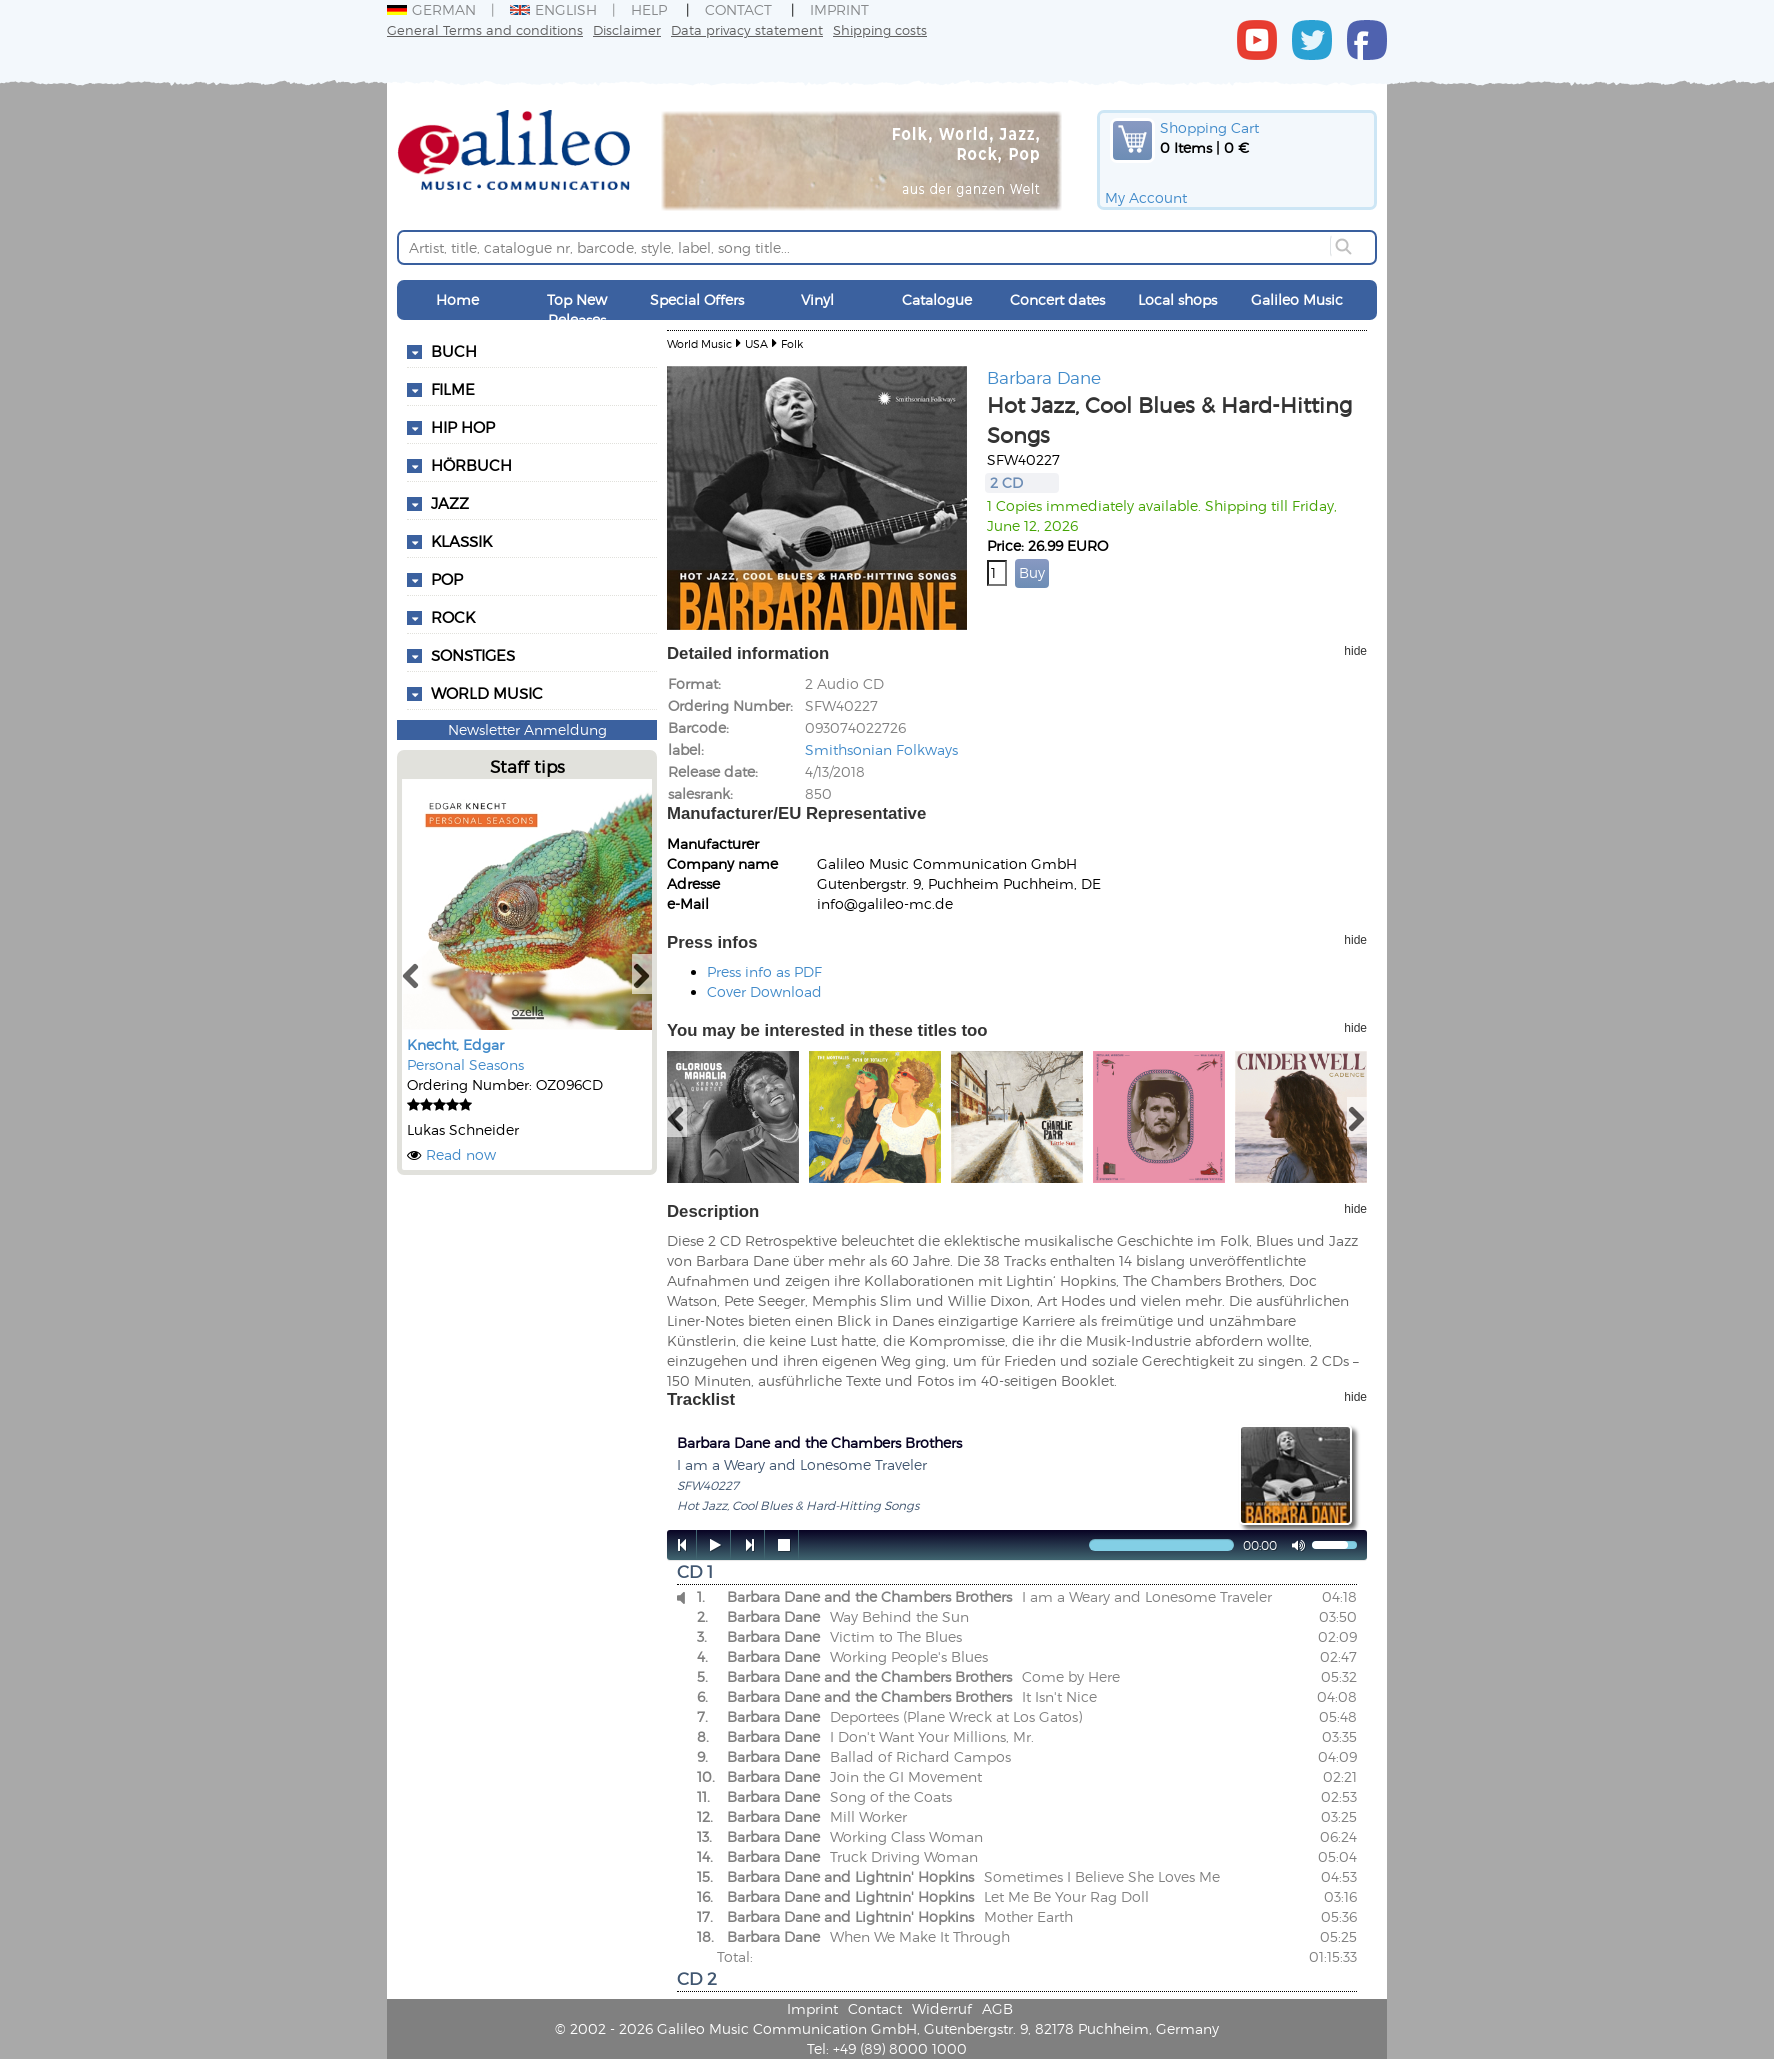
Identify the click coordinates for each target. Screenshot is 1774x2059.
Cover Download (764, 991)
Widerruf (942, 2008)
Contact (738, 9)
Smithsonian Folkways (881, 749)
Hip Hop (463, 427)
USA (756, 343)
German (431, 9)
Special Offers (697, 299)
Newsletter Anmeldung (527, 729)
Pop (447, 579)
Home (457, 299)
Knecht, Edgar (455, 1044)
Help (649, 9)
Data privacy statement (747, 29)
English (553, 9)
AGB (997, 2008)
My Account (1146, 197)
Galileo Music (1297, 299)
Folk (792, 343)
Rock (453, 617)
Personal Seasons (465, 1064)
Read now (461, 1154)
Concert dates (1057, 299)
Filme (453, 389)
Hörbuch (471, 465)
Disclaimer (627, 29)
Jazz (450, 503)
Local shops (1177, 299)
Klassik (461, 541)
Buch (454, 351)
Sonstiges (473, 655)
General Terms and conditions (485, 29)
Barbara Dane (1044, 377)
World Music (487, 693)
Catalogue (937, 299)
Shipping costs (880, 29)
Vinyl (817, 299)
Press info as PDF (764, 971)
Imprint (839, 9)
